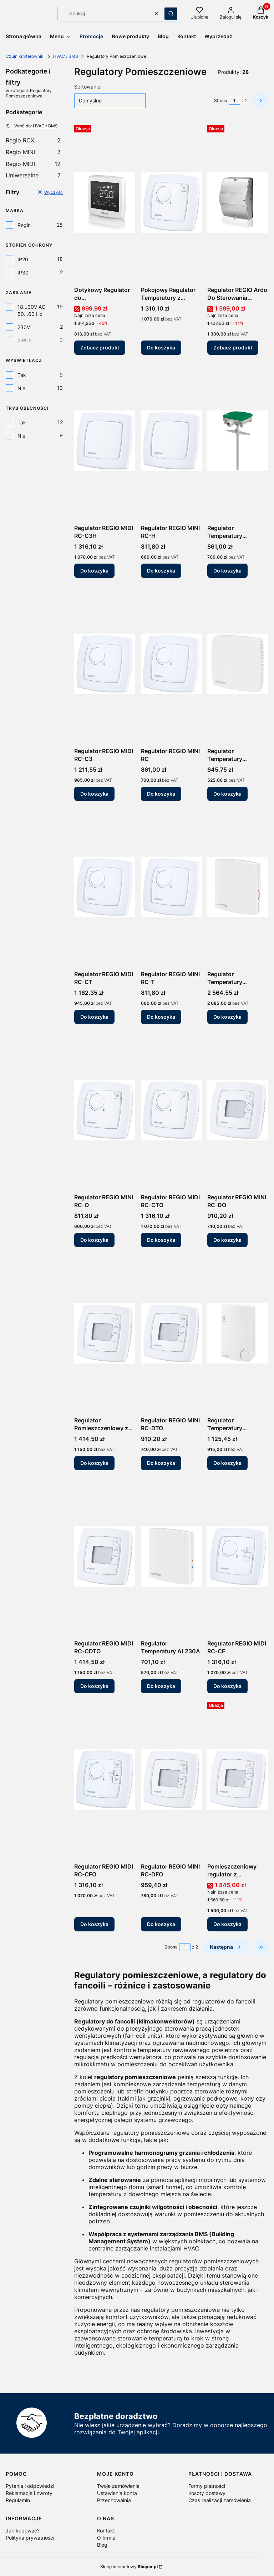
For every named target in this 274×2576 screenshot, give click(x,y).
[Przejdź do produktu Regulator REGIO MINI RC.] (171, 664)
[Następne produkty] (226, 1947)
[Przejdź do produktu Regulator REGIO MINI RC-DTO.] (171, 1333)
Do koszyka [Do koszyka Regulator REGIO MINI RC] (161, 794)
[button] (170, 13)
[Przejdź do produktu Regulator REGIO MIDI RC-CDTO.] (104, 1556)
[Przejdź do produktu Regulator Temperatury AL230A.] (171, 1556)
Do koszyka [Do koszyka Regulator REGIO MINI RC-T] (161, 1017)
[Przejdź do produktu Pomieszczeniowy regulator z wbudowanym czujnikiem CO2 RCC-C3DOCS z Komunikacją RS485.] (237, 1779)
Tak (21, 375)
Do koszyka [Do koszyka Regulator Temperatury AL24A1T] (227, 794)
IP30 (23, 272)
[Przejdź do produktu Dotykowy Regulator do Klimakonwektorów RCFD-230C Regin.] (104, 202)
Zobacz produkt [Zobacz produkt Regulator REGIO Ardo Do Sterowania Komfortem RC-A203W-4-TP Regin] (232, 347)
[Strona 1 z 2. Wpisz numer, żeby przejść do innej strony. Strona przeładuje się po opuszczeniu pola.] (234, 101)
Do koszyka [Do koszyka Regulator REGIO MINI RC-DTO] (161, 1463)
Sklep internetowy (129, 2566)
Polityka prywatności (30, 2538)
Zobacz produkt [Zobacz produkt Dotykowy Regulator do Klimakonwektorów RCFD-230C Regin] (99, 347)
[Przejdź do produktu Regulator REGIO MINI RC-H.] (171, 441)
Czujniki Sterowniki (25, 56)
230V (23, 327)
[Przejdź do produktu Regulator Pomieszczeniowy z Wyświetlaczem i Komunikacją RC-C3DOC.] (104, 1333)
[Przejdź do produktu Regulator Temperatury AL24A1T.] (237, 664)
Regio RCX (33, 140)
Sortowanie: (88, 87)
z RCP (24, 340)
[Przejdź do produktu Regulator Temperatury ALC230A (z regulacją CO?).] (237, 887)
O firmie (106, 2538)
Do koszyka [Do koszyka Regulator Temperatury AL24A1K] (227, 571)
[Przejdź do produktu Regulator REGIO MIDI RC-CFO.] (104, 1779)
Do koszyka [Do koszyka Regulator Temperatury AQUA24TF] (227, 1463)
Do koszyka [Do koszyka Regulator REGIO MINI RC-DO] (227, 1240)
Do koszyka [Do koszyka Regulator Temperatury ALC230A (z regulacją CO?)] (227, 1017)
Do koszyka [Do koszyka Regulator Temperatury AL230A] (161, 1686)
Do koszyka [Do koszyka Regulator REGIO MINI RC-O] (94, 1240)
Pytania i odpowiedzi (30, 2486)
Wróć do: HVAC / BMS (32, 126)
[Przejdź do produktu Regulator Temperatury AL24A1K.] (237, 441)
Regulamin (18, 2500)
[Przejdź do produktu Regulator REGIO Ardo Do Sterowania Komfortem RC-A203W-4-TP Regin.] (237, 202)
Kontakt (106, 2530)
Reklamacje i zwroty (29, 2493)
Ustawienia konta (117, 2493)
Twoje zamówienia (118, 2486)
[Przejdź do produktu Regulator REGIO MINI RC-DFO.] (171, 1779)
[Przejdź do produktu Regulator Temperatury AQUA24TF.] (237, 1333)
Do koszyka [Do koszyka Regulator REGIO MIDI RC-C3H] (94, 571)
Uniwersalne (33, 175)
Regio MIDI (33, 163)
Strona (220, 100)
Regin (24, 225)
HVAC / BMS (65, 56)
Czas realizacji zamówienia (219, 2500)
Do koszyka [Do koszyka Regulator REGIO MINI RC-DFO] (161, 1924)
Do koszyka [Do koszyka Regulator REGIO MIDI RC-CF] (227, 1686)
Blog (102, 2545)
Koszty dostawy (206, 2493)
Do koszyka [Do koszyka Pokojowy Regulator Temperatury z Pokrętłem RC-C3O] (161, 347)
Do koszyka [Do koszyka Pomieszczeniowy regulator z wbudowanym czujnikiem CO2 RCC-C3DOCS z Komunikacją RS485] (227, 1924)
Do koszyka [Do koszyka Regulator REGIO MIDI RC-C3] (94, 794)
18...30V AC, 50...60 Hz (32, 310)
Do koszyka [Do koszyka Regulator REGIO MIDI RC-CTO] (161, 1240)
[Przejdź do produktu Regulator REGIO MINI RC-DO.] (237, 1110)
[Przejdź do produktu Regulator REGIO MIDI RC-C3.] (104, 664)
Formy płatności (206, 2486)
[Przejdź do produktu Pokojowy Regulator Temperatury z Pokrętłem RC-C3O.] (171, 202)
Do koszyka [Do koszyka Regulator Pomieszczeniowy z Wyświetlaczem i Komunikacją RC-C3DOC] (94, 1463)
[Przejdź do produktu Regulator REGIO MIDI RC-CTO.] (171, 1110)
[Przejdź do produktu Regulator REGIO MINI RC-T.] (171, 887)
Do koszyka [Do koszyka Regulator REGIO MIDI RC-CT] (94, 1017)
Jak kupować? (23, 2530)
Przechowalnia (114, 2500)
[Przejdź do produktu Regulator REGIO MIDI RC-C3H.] (104, 441)
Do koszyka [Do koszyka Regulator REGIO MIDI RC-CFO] (94, 1924)
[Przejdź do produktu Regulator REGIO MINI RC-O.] (104, 1110)
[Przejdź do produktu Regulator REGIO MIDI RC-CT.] (104, 887)
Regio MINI (33, 152)
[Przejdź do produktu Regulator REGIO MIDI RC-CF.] (237, 1556)
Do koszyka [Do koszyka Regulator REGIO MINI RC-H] (161, 571)
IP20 (22, 259)
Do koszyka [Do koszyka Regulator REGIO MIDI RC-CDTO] (94, 1686)
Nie (21, 388)
